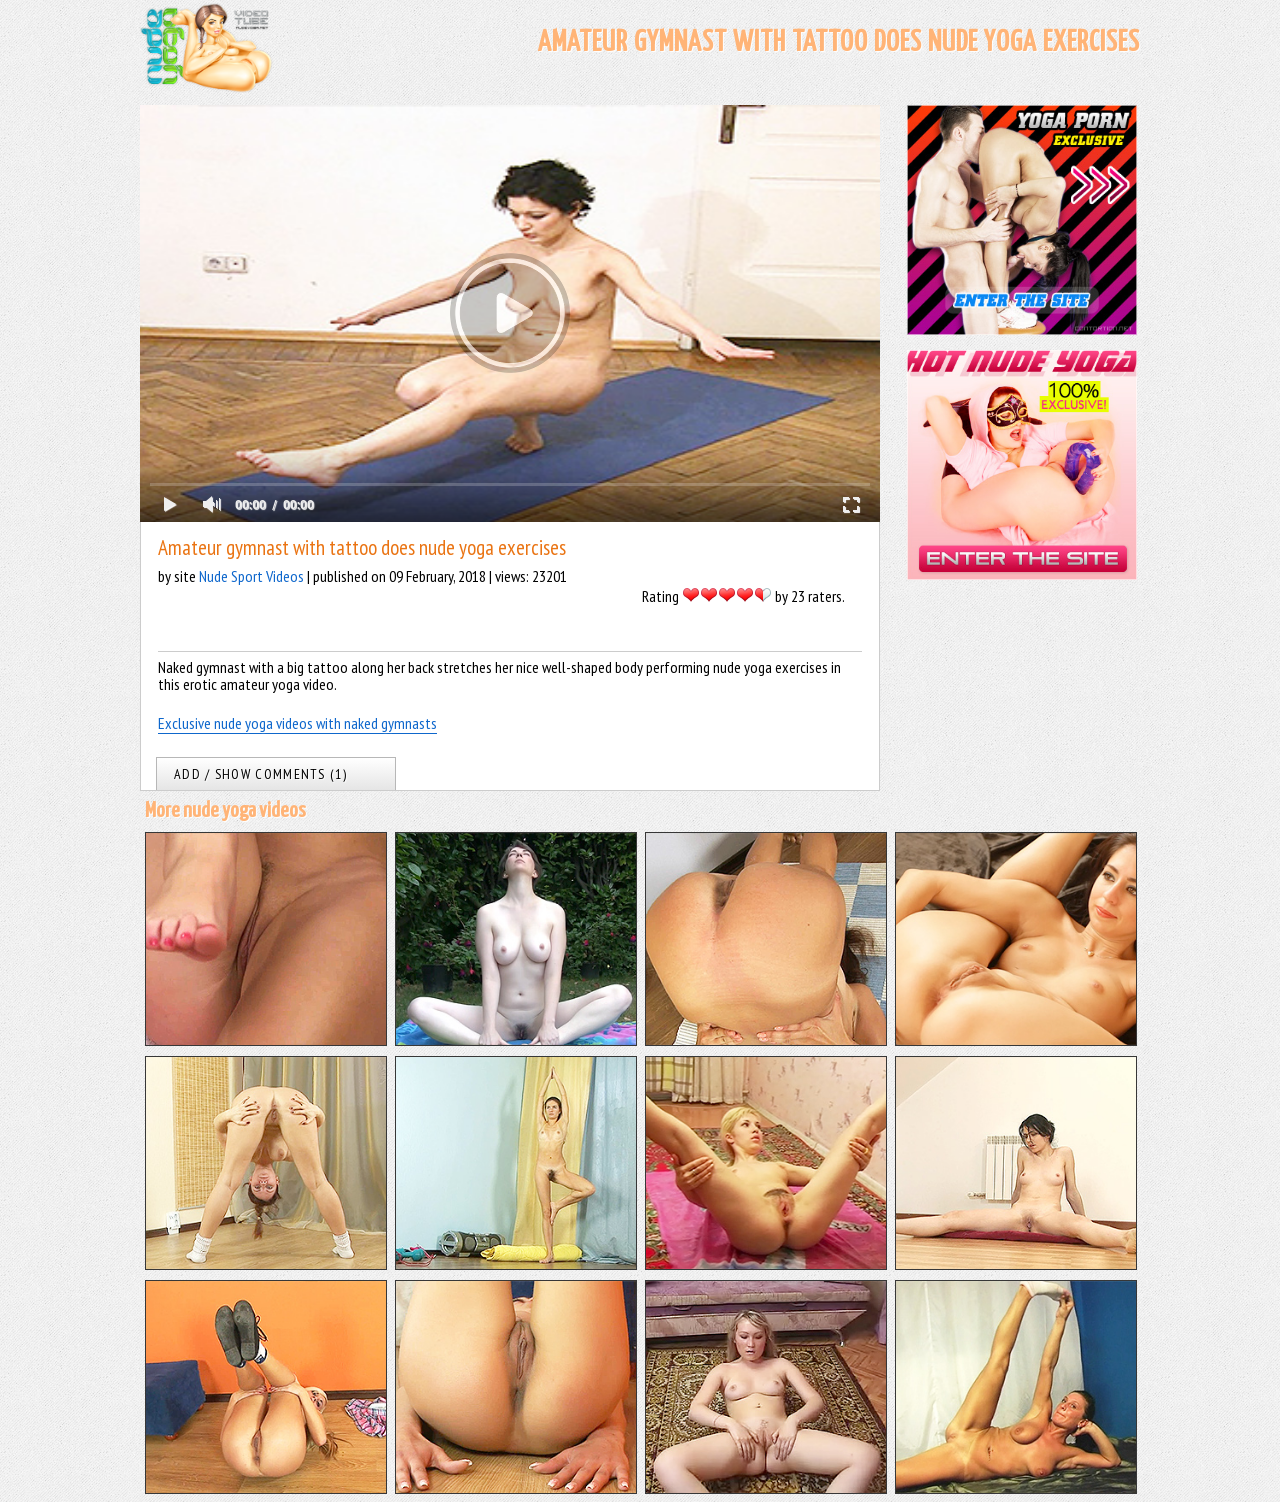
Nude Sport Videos (251, 576)
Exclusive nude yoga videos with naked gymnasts (297, 723)
